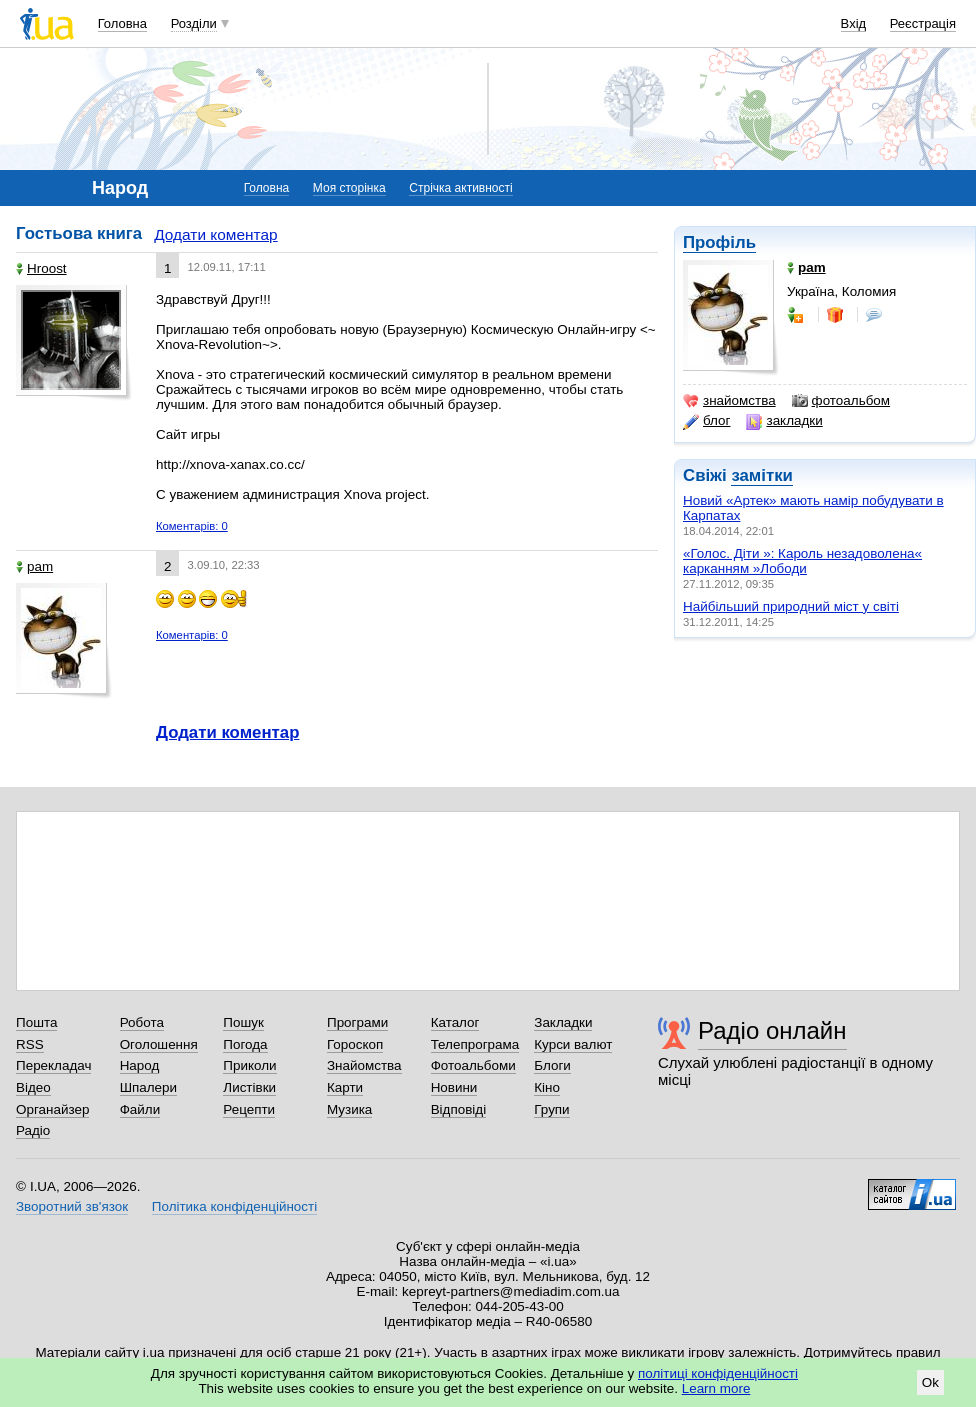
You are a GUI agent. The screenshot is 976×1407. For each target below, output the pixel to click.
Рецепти (249, 1109)
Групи (551, 1109)
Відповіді (459, 1109)
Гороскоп (355, 1044)
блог (706, 421)
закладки (784, 421)
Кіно (547, 1087)
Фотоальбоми (473, 1065)
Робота (142, 1022)
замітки (762, 475)
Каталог (455, 1022)
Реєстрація (923, 23)
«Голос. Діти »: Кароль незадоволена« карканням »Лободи (802, 561)
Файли (140, 1109)
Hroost (41, 268)
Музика (349, 1109)
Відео (33, 1087)
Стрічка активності (460, 188)
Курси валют (573, 1044)
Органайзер (52, 1109)
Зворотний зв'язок (72, 1206)
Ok (930, 1382)
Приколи (249, 1065)
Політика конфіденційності (234, 1206)
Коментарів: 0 (192, 526)
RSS (30, 1044)
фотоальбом (841, 401)
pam (34, 566)
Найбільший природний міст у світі (791, 606)
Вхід (854, 23)
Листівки (249, 1087)
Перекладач (53, 1065)
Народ (140, 1065)
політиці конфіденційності (718, 1373)
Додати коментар (215, 234)
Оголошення (159, 1044)
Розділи (194, 23)
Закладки (563, 1022)
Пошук (243, 1022)
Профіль (719, 242)
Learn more (716, 1388)
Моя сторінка (349, 188)
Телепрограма (475, 1044)
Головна (122, 23)
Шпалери (148, 1087)
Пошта (36, 1022)
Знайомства (364, 1065)
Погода (245, 1044)
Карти (345, 1087)
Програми (357, 1022)
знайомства (729, 401)
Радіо (33, 1130)
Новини (454, 1087)
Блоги (552, 1065)
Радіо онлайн (772, 1030)
